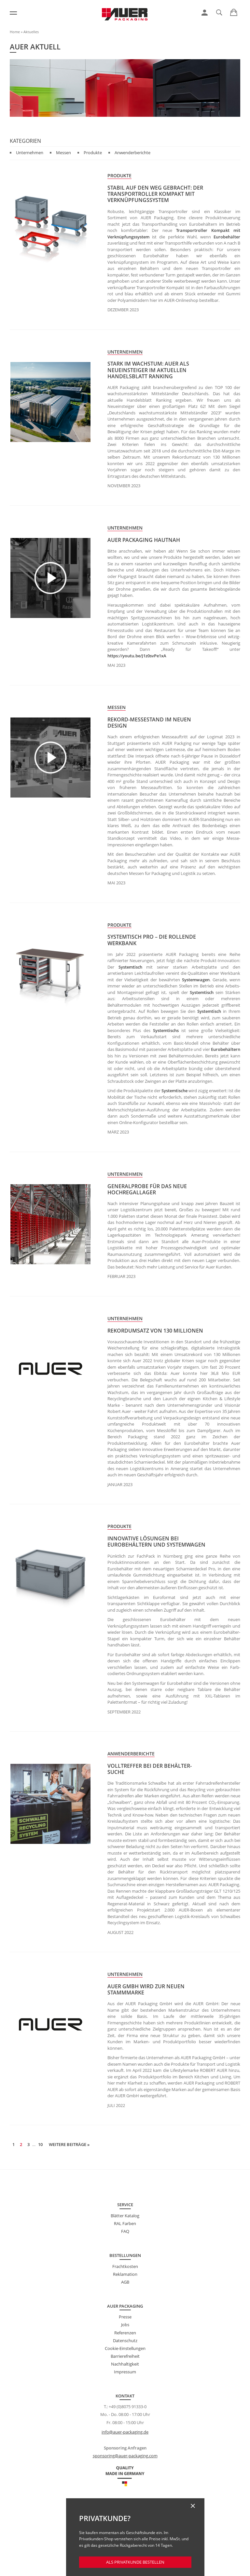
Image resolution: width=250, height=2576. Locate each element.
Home (15, 31)
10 (40, 2144)
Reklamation (125, 2274)
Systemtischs (166, 1030)
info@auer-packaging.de (125, 2432)
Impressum (125, 2372)
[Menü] (13, 13)
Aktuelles (31, 31)
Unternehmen (29, 152)
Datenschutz (125, 2340)
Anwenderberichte (132, 152)
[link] (204, 12)
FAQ (125, 2231)
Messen (63, 152)
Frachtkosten (125, 2266)
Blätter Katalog (125, 2216)
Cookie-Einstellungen (125, 2348)
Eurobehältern (225, 1049)
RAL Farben (125, 2223)
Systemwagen (196, 980)
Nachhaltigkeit (125, 2364)
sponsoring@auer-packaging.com (125, 2456)
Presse (125, 2317)
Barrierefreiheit (125, 2356)
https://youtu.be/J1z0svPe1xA (136, 656)
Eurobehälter (227, 237)
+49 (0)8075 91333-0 (127, 2406)
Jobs (125, 2325)
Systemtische (174, 1090)
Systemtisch (130, 967)
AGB (125, 2282)
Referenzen (125, 2333)
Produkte (93, 152)
